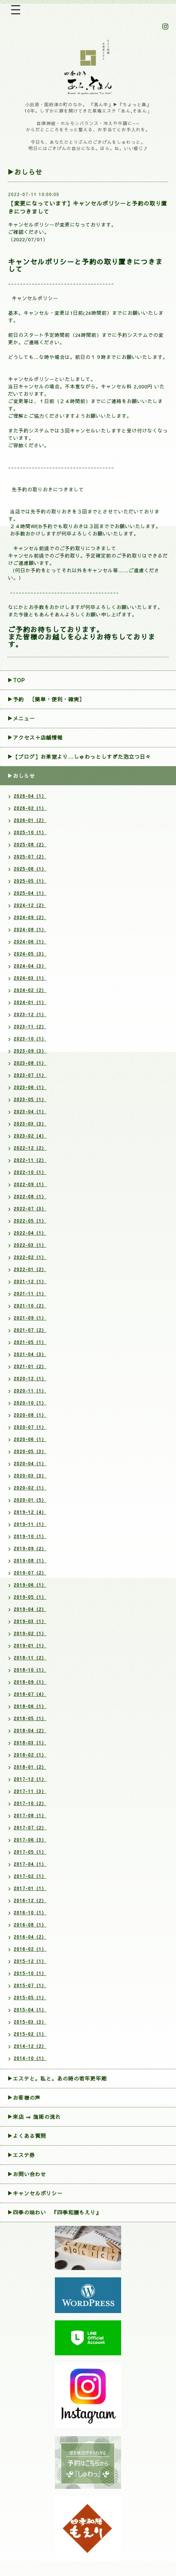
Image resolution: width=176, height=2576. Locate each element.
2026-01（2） (30, 820)
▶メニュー (21, 718)
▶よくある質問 (26, 2135)
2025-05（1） (30, 881)
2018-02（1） (30, 1755)
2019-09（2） (30, 1548)
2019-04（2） (30, 1609)
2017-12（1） (30, 1779)
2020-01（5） (30, 1500)
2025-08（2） (30, 844)
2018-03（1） (30, 1743)
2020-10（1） (30, 1403)
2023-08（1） (30, 1063)
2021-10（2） (30, 1306)
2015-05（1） (30, 1997)
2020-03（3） (30, 1476)
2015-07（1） (30, 1985)
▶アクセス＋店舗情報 (35, 737)
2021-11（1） (30, 1293)
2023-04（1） (30, 1111)
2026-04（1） (30, 796)
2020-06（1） (30, 1439)
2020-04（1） (30, 1463)
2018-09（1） (30, 1682)
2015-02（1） (30, 2034)
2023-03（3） (30, 1124)
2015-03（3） (30, 2022)
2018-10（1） (30, 1670)
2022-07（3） (30, 1208)
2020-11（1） (30, 1391)
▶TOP (16, 680)
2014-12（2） (30, 2046)
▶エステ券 (21, 2155)
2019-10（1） (30, 1536)
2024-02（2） (30, 990)
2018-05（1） (30, 1718)
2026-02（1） (30, 808)
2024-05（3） (30, 954)
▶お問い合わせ (26, 2174)
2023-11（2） (30, 1026)
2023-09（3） (30, 1051)
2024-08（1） (30, 929)
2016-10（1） (30, 1912)
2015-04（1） (30, 2010)
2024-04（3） (30, 966)
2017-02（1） (30, 1876)
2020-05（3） (30, 1451)
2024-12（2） (30, 905)
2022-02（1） (30, 1257)
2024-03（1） (30, 978)
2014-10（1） (30, 2058)
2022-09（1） (30, 1184)
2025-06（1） (30, 869)
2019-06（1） (30, 1585)
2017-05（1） (30, 1852)
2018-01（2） (30, 1767)
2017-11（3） (30, 1791)
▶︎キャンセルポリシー (35, 2193)
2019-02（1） (30, 1633)
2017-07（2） (30, 1827)
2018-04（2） (30, 1730)
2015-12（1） (30, 1961)
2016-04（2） (30, 1937)
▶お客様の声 (24, 2097)
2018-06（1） (30, 1706)
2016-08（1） (30, 1925)
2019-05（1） (30, 1597)
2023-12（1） (30, 1014)
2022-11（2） (30, 1160)
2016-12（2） (30, 1900)
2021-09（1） (30, 1318)
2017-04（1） (30, 1864)
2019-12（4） (30, 1512)
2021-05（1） (30, 1342)
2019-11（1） (30, 1524)
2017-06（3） (30, 1840)
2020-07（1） (30, 1427)
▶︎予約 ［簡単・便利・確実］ (46, 699)
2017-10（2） (30, 1803)
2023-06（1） (30, 1087)
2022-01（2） (30, 1269)
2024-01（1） (30, 1002)
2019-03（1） (30, 1621)
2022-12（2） (30, 1148)
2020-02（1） (30, 1488)
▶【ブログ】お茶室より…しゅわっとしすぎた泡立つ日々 (79, 756)
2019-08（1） (30, 1560)
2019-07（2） (30, 1573)
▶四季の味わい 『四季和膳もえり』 (54, 2212)
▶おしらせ (21, 775)
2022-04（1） (30, 1233)
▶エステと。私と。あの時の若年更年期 (57, 2078)
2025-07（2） (30, 857)
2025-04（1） (30, 893)
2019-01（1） (30, 1645)
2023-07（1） (30, 1075)
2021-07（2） (30, 1330)
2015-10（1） (30, 1973)
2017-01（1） (30, 1888)
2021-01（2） (30, 1366)
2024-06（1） (30, 941)
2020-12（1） (30, 1378)
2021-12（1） (30, 1281)
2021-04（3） (30, 1354)
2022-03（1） (30, 1245)
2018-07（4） (30, 1694)
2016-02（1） (30, 1949)
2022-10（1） (30, 1172)
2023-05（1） (30, 1099)
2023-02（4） (30, 1136)
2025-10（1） (30, 832)
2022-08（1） (30, 1196)
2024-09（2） (30, 917)
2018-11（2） (30, 1658)
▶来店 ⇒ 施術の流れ (34, 2116)
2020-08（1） (30, 1415)
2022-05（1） (30, 1221)
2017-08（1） (30, 1815)
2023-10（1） (30, 1039)
